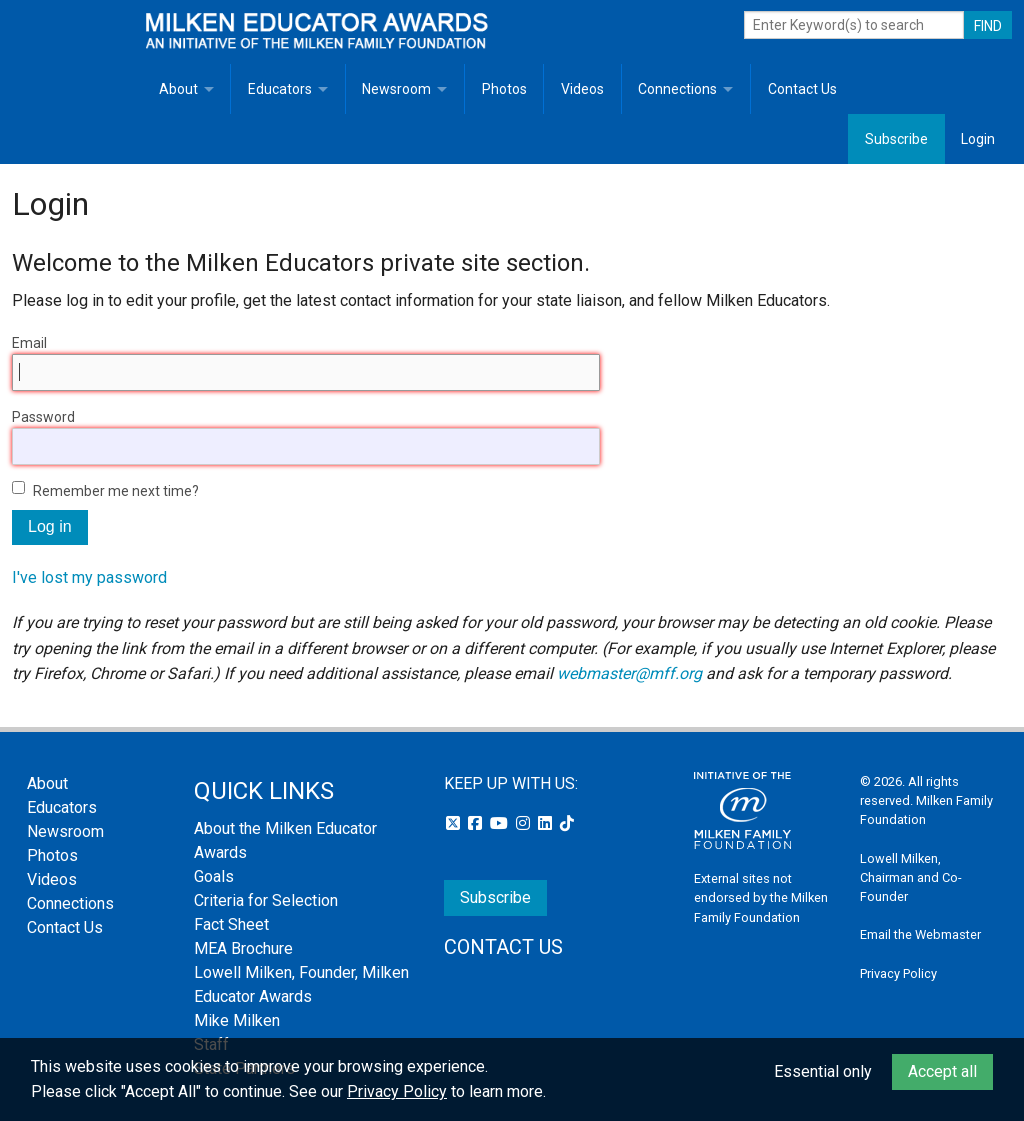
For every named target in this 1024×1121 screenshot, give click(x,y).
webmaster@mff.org (629, 673)
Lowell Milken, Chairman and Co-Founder (911, 877)
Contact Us (802, 89)
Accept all (942, 1071)
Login (978, 139)
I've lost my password (89, 577)
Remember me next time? (116, 491)
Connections (677, 89)
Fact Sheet (231, 924)
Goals (214, 876)
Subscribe (896, 139)
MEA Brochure (243, 948)
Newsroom (396, 89)
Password (43, 417)
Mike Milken (237, 1020)
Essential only (823, 1071)
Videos (582, 89)
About (178, 89)
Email (29, 343)
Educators (280, 89)
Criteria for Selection (266, 900)
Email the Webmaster (920, 934)
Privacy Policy (898, 973)
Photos (504, 89)
